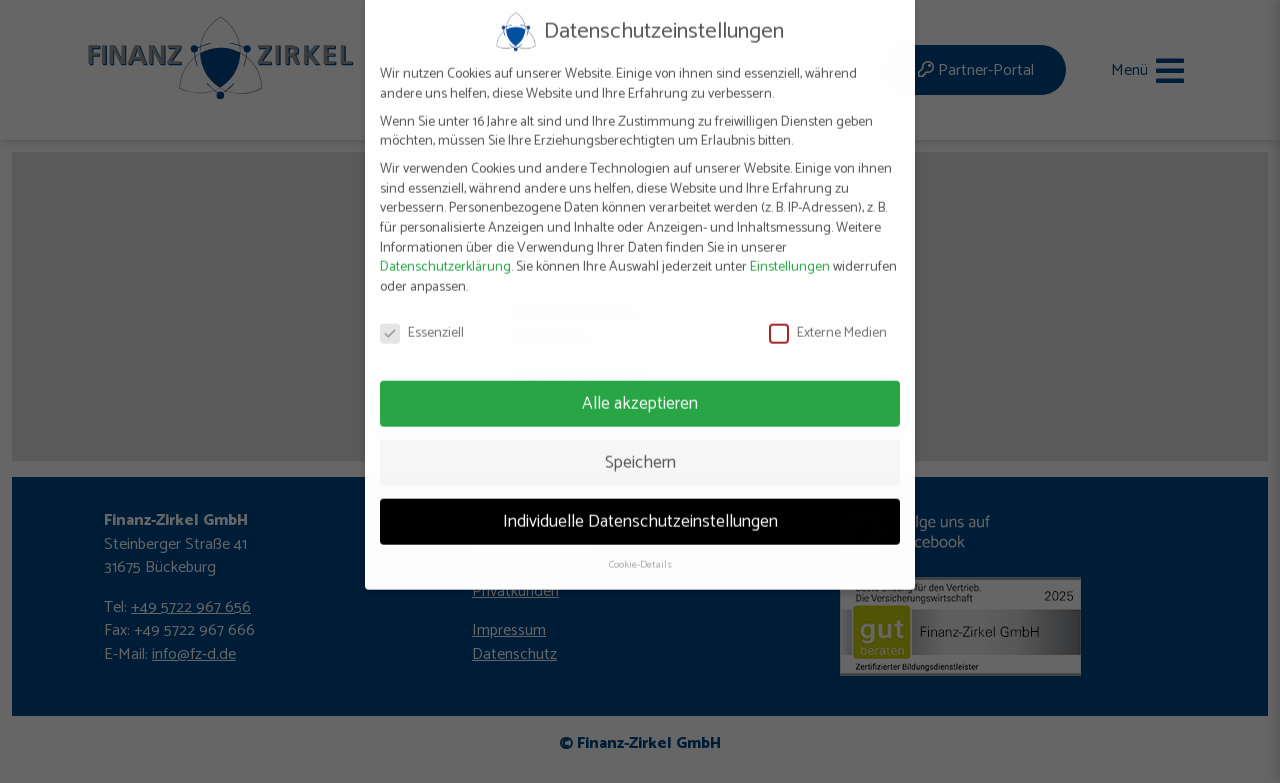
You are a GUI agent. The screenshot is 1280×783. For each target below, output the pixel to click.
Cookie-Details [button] (640, 548)
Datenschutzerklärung (445, 250)
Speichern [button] (640, 445)
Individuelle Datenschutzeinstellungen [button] (640, 504)
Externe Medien (828, 316)
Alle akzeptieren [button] (640, 386)
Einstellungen (790, 250)
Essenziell (422, 316)
